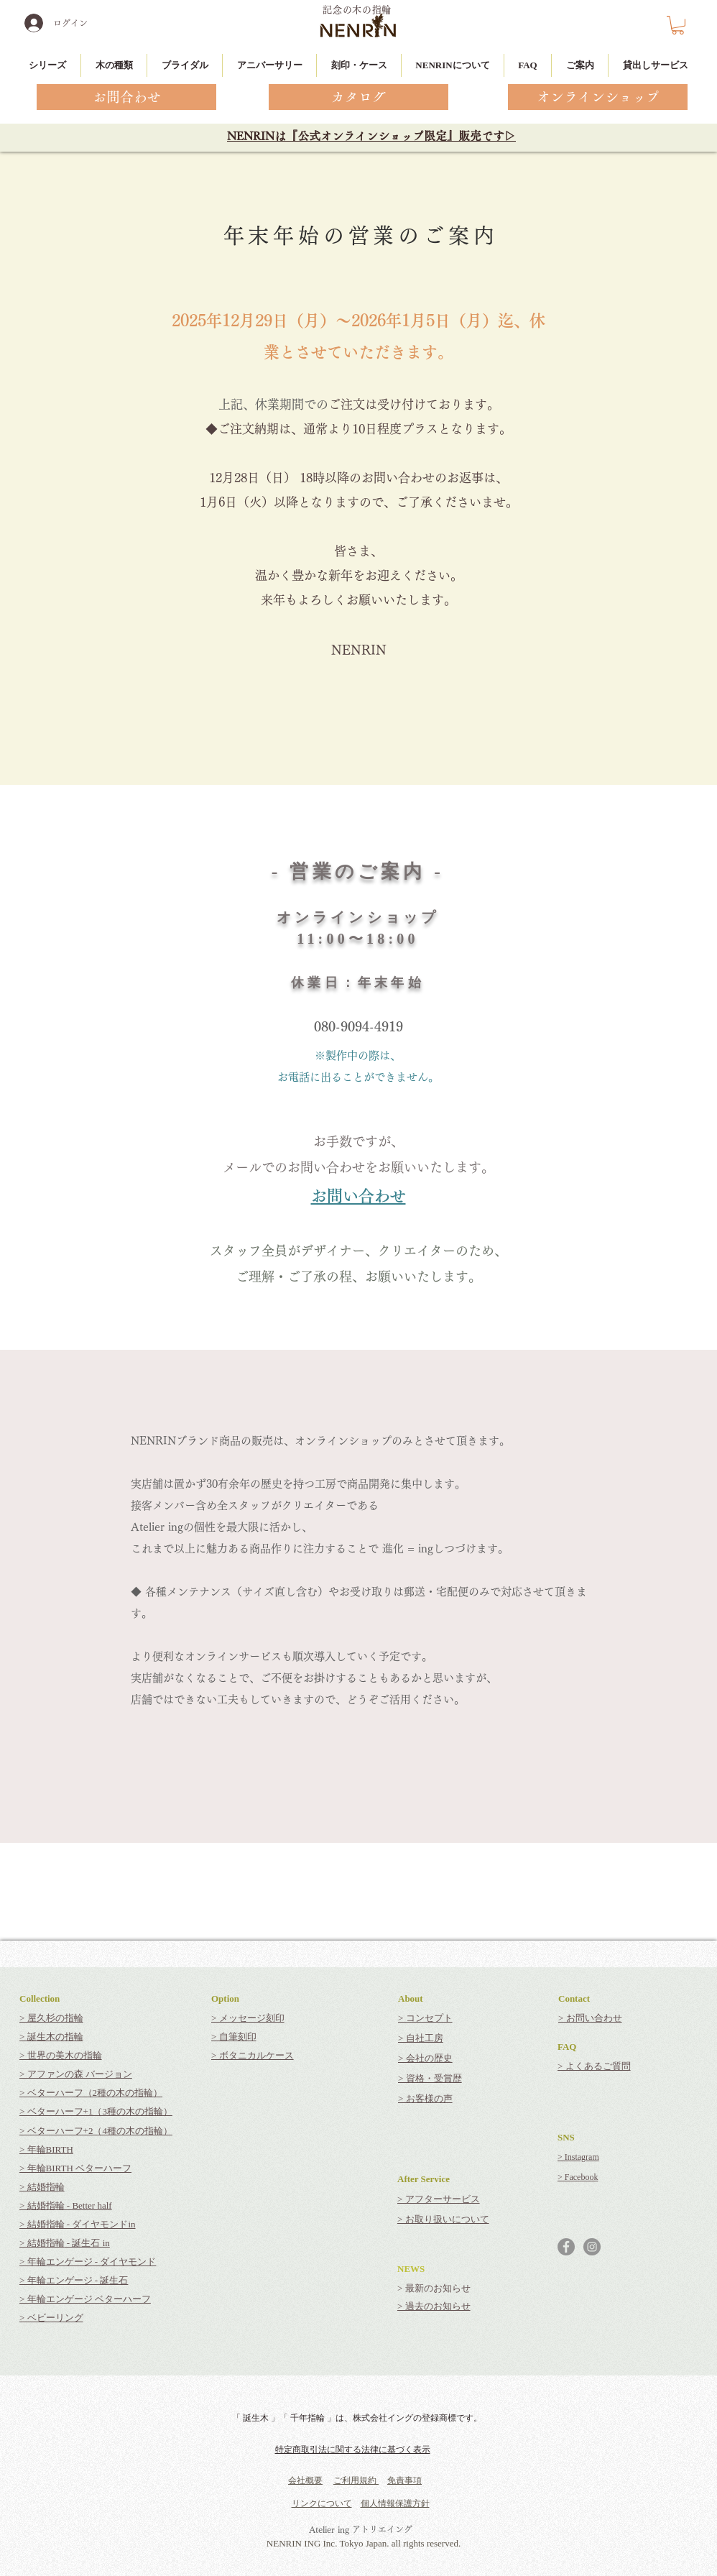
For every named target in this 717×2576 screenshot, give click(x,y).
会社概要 (305, 2480)
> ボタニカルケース (252, 2055)
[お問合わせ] (126, 97)
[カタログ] (358, 97)
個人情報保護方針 (395, 2503)
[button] (678, 25)
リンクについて (322, 2503)
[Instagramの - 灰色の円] (592, 2246)
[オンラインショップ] (597, 97)
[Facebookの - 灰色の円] (566, 2246)
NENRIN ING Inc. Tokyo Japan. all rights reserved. (364, 2543)
